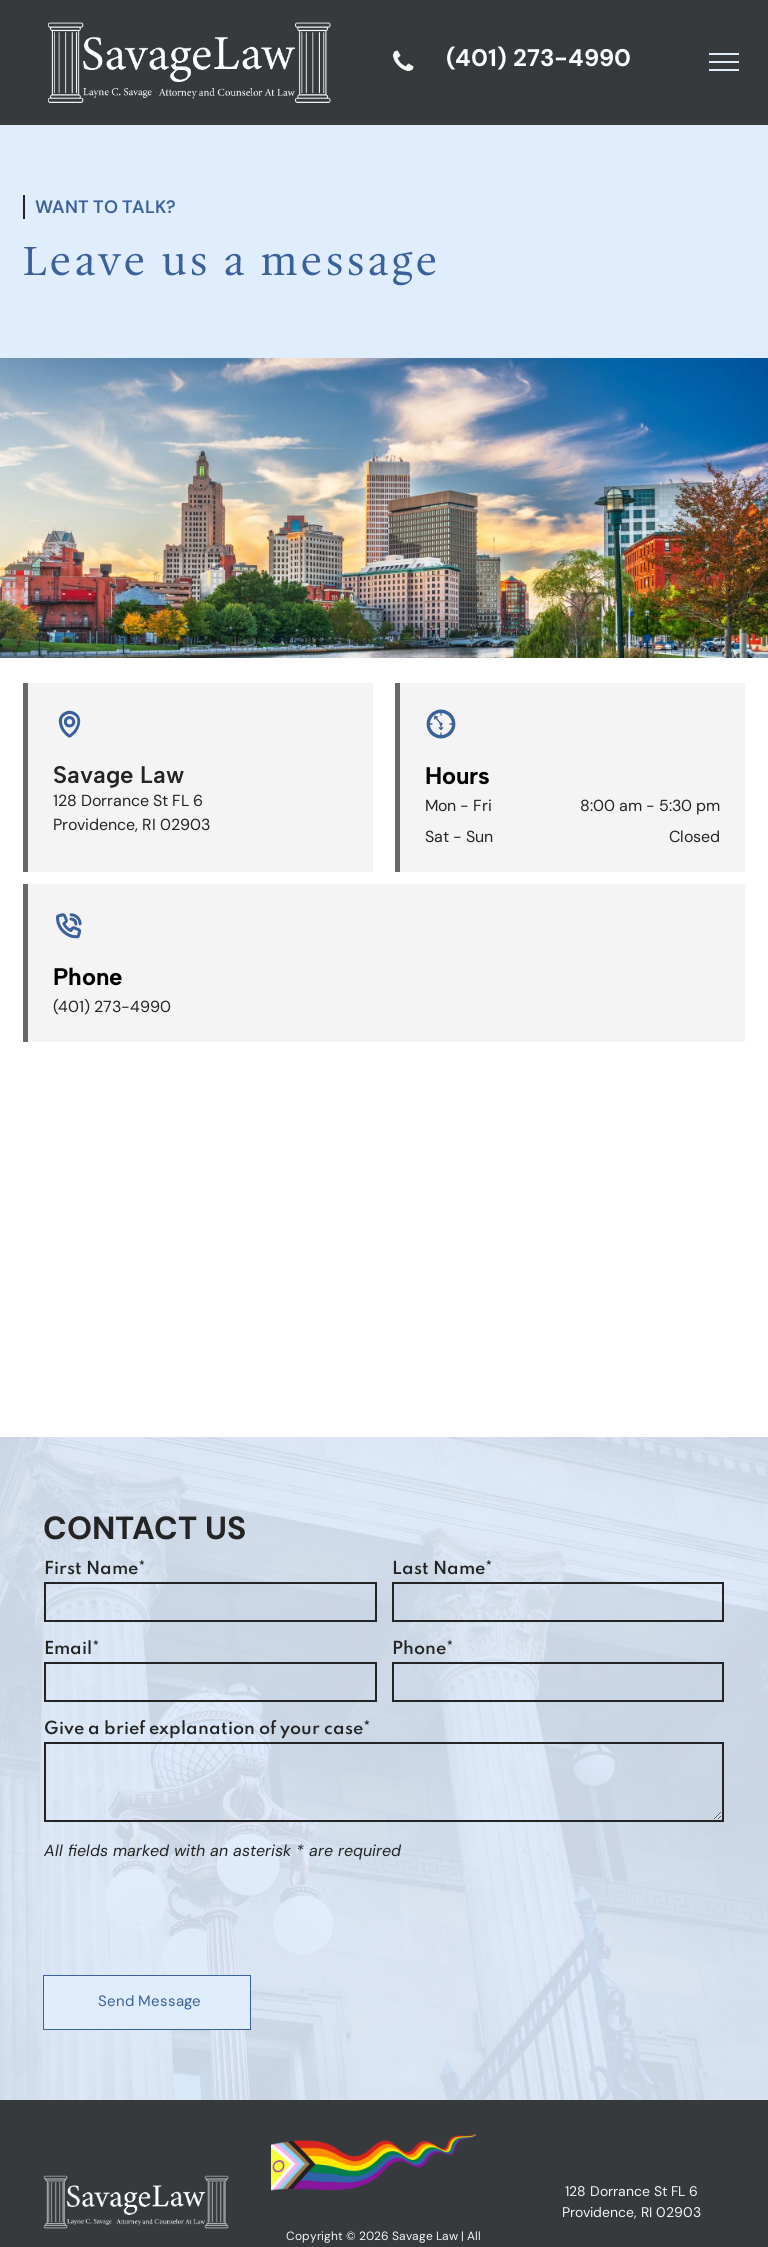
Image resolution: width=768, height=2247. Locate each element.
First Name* (95, 1569)
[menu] (724, 62)
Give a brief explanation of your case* (207, 1729)
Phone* (423, 1649)
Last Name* (442, 1569)
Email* (72, 1649)
